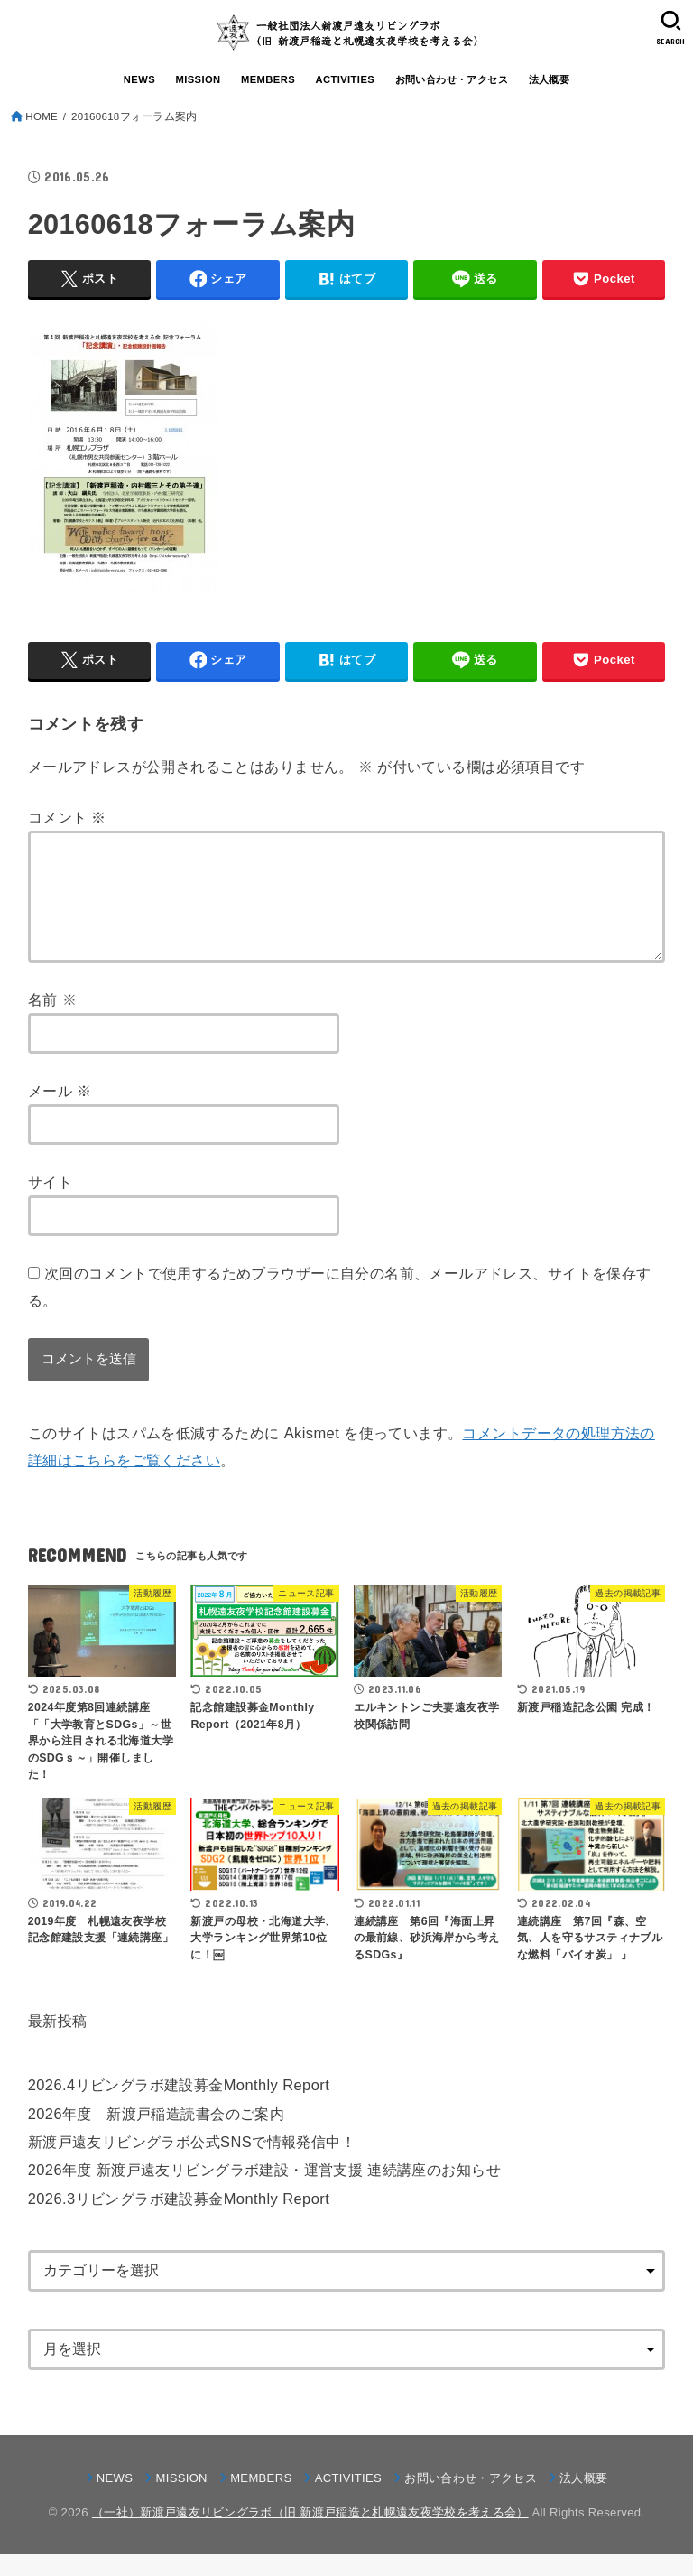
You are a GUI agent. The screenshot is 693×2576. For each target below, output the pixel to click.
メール (60, 1112)
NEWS (139, 79)
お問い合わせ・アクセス (452, 79)
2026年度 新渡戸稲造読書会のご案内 (156, 2135)
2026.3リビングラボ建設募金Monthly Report (178, 2220)
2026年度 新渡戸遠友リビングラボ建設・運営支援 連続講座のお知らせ (264, 2191)
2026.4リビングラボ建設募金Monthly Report (178, 2106)
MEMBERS (268, 79)
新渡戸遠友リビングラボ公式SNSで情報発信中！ (192, 2163)
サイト (50, 1203)
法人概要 (549, 79)
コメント (67, 817)
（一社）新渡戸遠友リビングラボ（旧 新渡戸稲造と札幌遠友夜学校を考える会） (310, 2534)
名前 (52, 1021)
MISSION (197, 79)
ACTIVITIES (344, 79)
